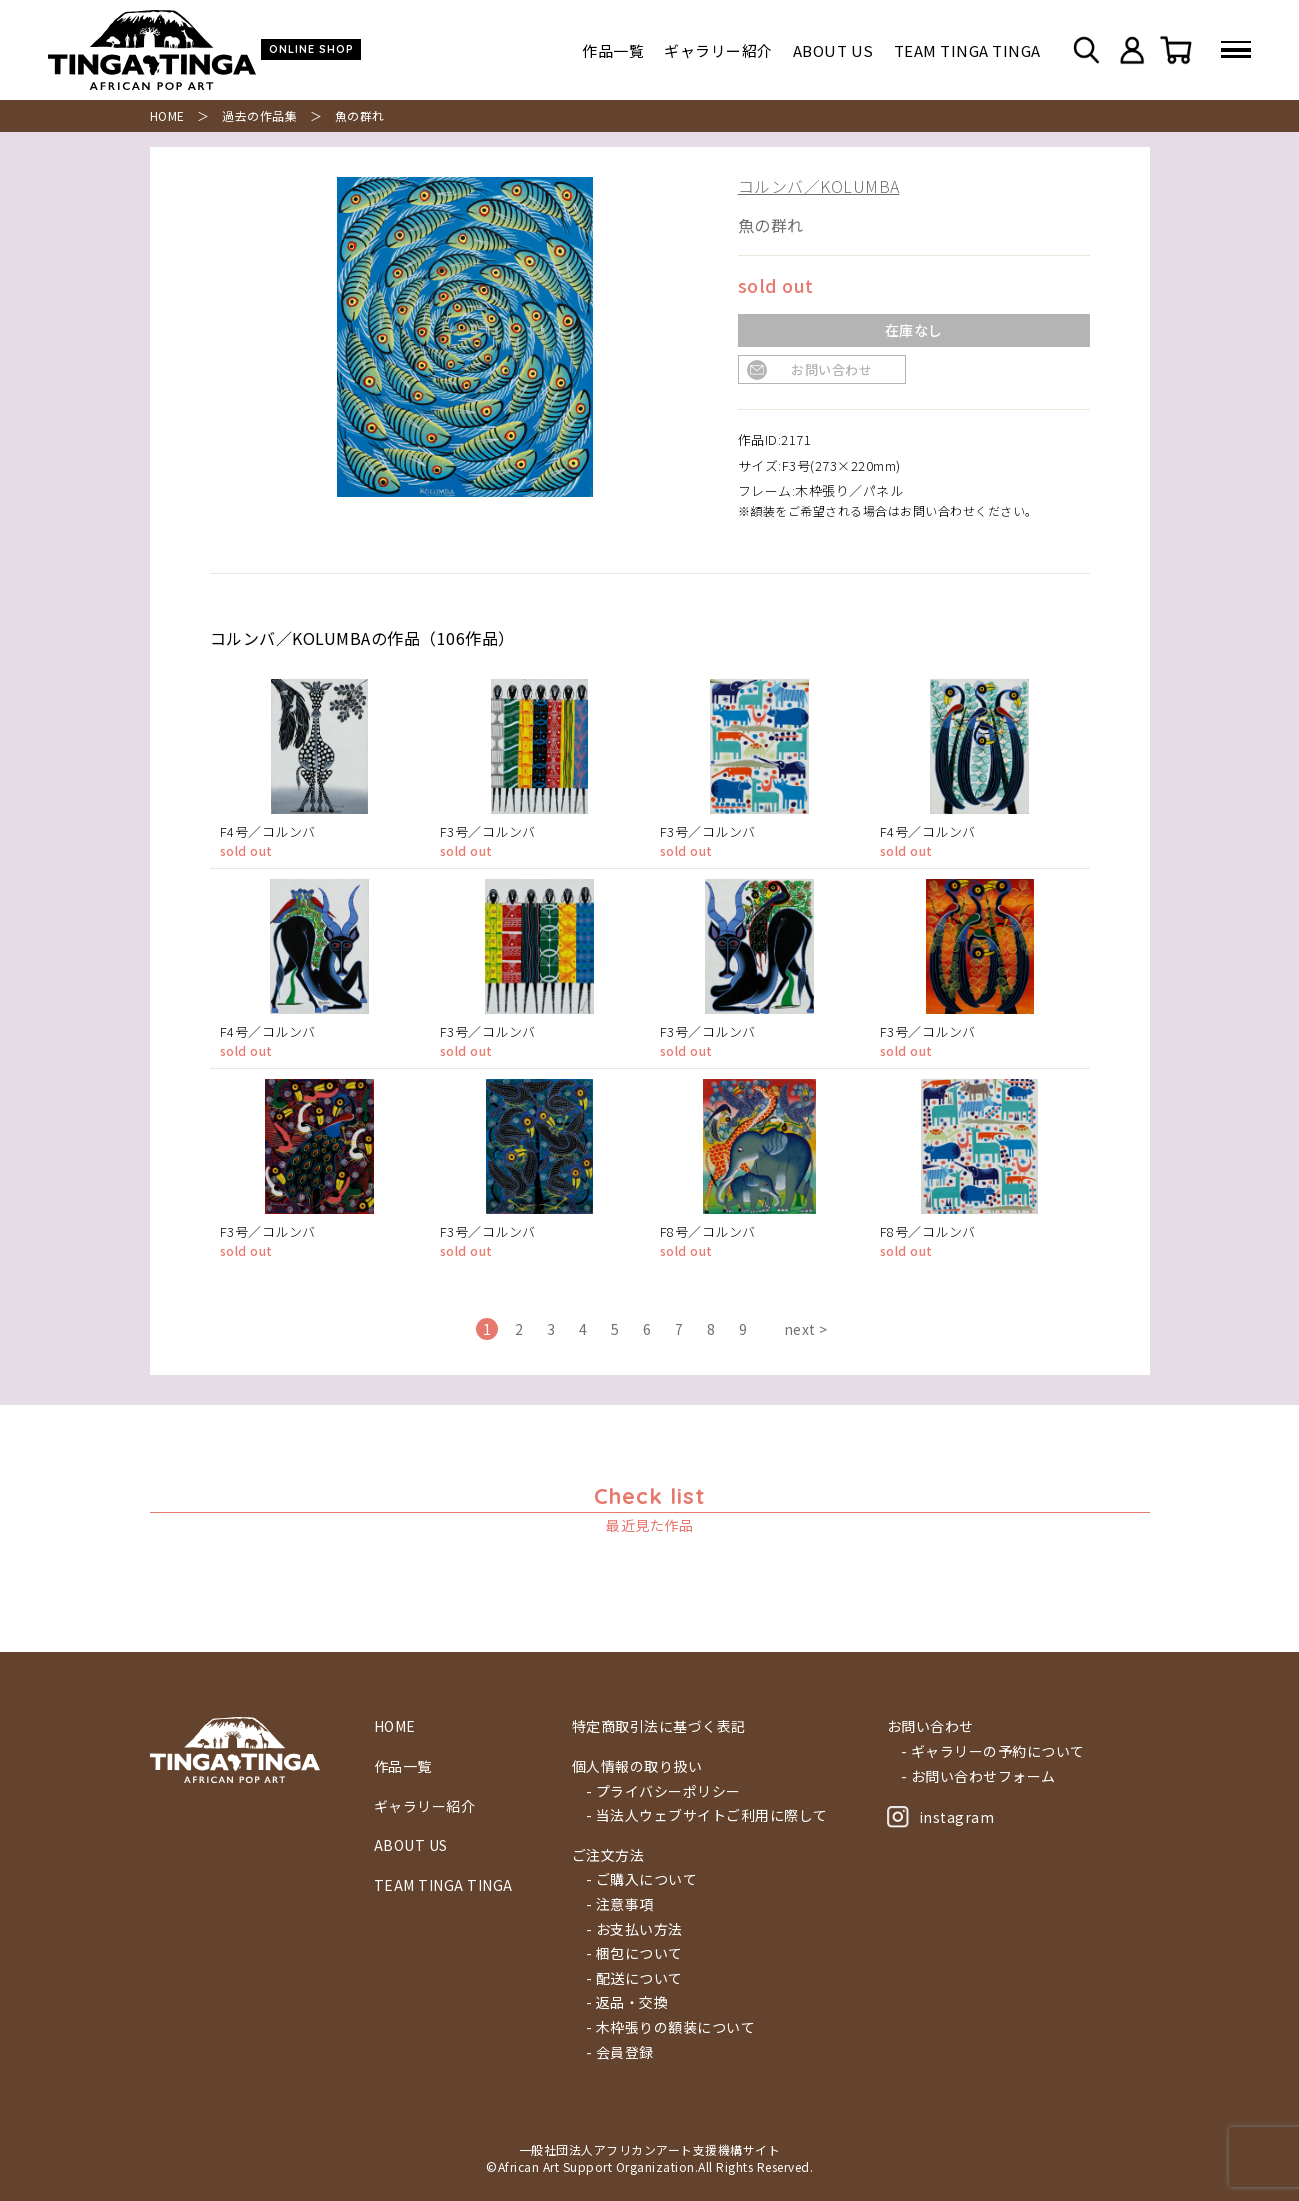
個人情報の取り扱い (637, 1766)
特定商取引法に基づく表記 (659, 1726)
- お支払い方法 (634, 1929)
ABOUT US (833, 50)
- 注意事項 (620, 1904)
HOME (167, 115)
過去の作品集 (259, 115)
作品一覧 (613, 50)
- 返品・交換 (627, 2002)
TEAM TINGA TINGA (967, 50)
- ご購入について (642, 1879)
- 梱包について (634, 1953)
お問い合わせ (831, 369)
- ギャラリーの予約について (993, 1751)
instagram (941, 1817)
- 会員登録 (620, 2052)
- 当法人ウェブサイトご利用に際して (707, 1815)
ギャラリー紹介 (718, 50)
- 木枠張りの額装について (671, 2027)
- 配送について (634, 1978)
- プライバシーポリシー (663, 1791)
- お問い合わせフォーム (978, 1776)
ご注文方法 (608, 1855)
